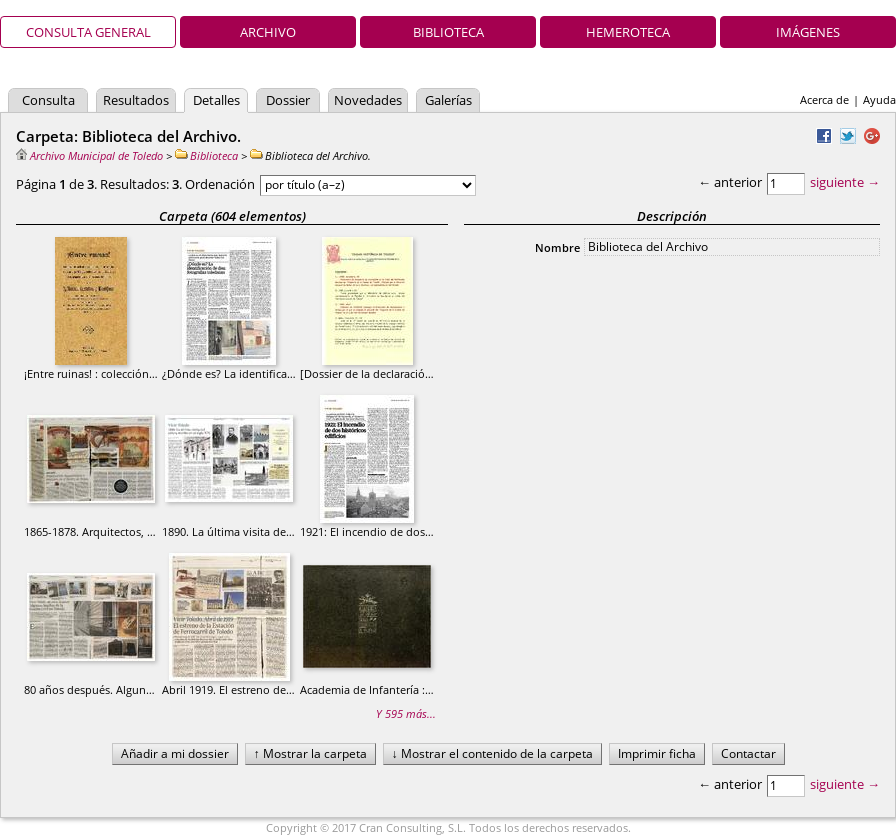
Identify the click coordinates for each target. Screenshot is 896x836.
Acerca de (824, 99)
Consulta (48, 100)
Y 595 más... (406, 713)
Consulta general (88, 32)
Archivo (268, 32)
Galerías (448, 100)
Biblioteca (448, 32)
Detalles (216, 100)
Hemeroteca (628, 32)
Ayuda (879, 99)
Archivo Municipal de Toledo (89, 155)
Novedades (368, 100)
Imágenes (808, 32)
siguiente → (845, 182)
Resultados (136, 100)
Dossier (288, 100)
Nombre (557, 247)
